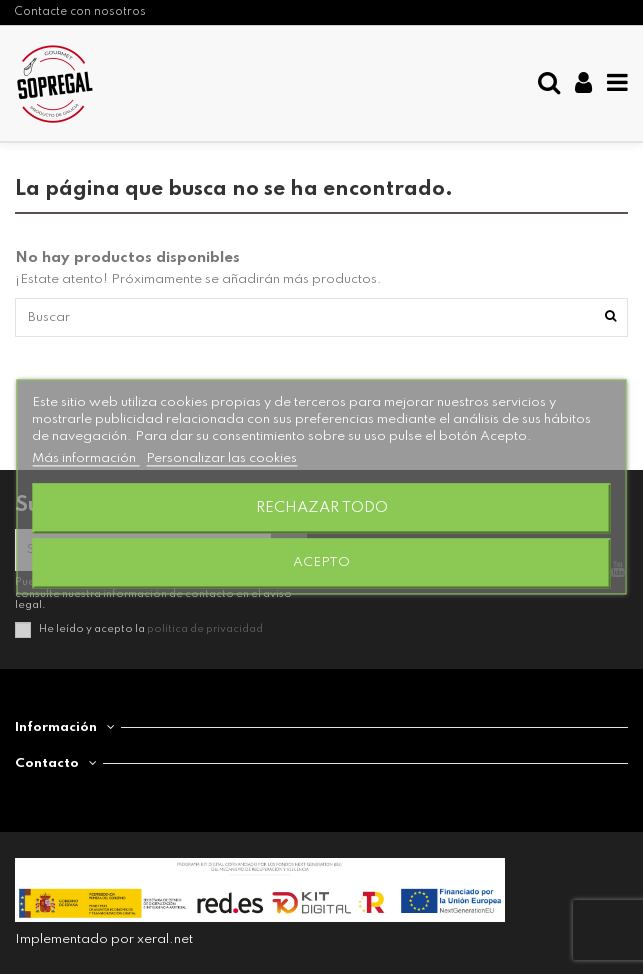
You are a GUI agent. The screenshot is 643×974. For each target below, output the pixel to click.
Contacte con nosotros (80, 12)
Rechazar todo (322, 509)
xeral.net (165, 939)
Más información (85, 459)
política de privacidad (205, 629)
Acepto (321, 563)
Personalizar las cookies (221, 459)
